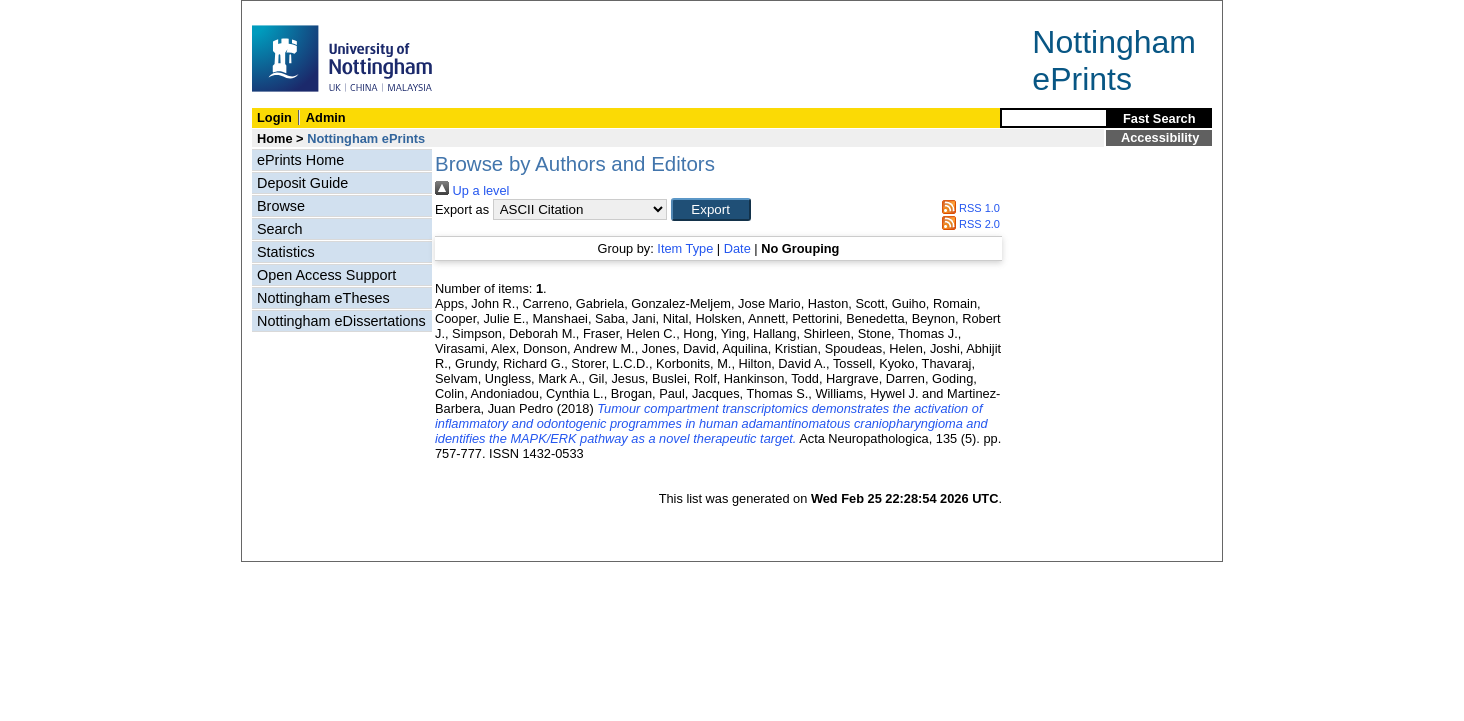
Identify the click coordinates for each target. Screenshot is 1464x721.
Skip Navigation (285, 11)
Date (737, 248)
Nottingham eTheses (323, 298)
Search (280, 229)
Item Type (685, 248)
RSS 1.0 (968, 208)
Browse (281, 206)
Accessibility (1160, 137)
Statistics (286, 252)
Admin (326, 117)
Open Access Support (326, 275)
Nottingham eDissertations (341, 321)
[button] (711, 209)
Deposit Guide (302, 183)
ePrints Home (300, 160)
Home (275, 138)
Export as (462, 209)
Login (274, 117)
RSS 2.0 (968, 224)
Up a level (472, 190)
